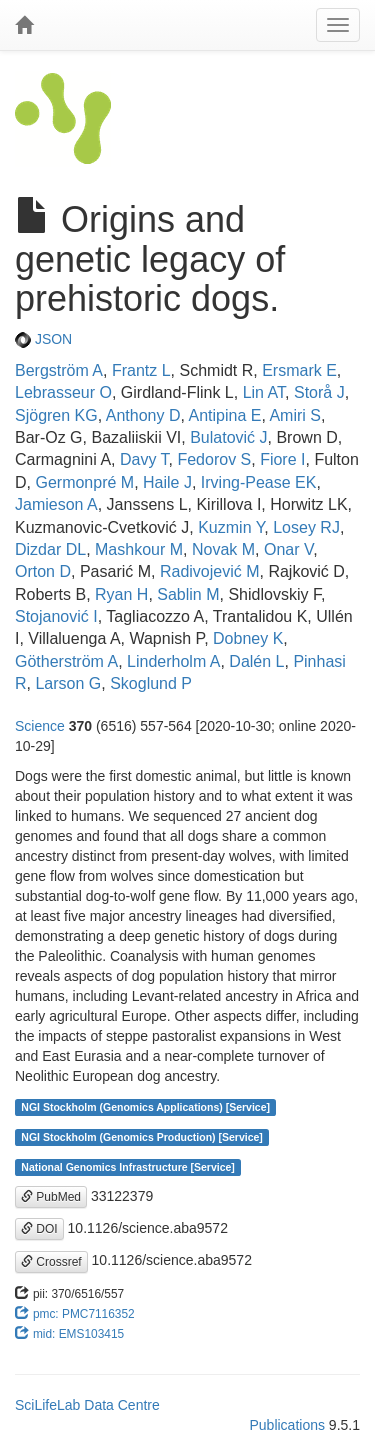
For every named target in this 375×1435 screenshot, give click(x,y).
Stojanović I (56, 616)
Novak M (223, 549)
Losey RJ (306, 527)
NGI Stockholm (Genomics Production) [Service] (142, 1137)
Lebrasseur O (63, 392)
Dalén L (256, 661)
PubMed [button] (51, 1197)
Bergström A (59, 370)
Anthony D (143, 415)
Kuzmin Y (231, 527)
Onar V (288, 549)
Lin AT (264, 392)
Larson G (68, 683)
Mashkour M (139, 549)
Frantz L (141, 370)
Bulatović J (228, 437)
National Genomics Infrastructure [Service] (128, 1167)
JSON (43, 339)
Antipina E (224, 415)
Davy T (144, 459)
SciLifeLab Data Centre (87, 1405)
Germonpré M (84, 482)
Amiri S (295, 415)
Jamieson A (56, 504)
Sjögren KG (56, 415)
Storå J (319, 392)
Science (40, 726)
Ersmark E (299, 370)
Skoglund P (151, 683)
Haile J (167, 482)
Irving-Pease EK (259, 482)
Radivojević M (210, 571)
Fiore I (282, 459)
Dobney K (248, 638)
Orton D (43, 571)
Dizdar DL (50, 549)
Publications (287, 1425)
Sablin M (188, 594)
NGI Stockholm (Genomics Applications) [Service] (145, 1107)
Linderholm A (173, 661)
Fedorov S (214, 459)
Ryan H (121, 594)
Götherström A (66, 661)
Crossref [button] (51, 1262)
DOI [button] (39, 1229)
